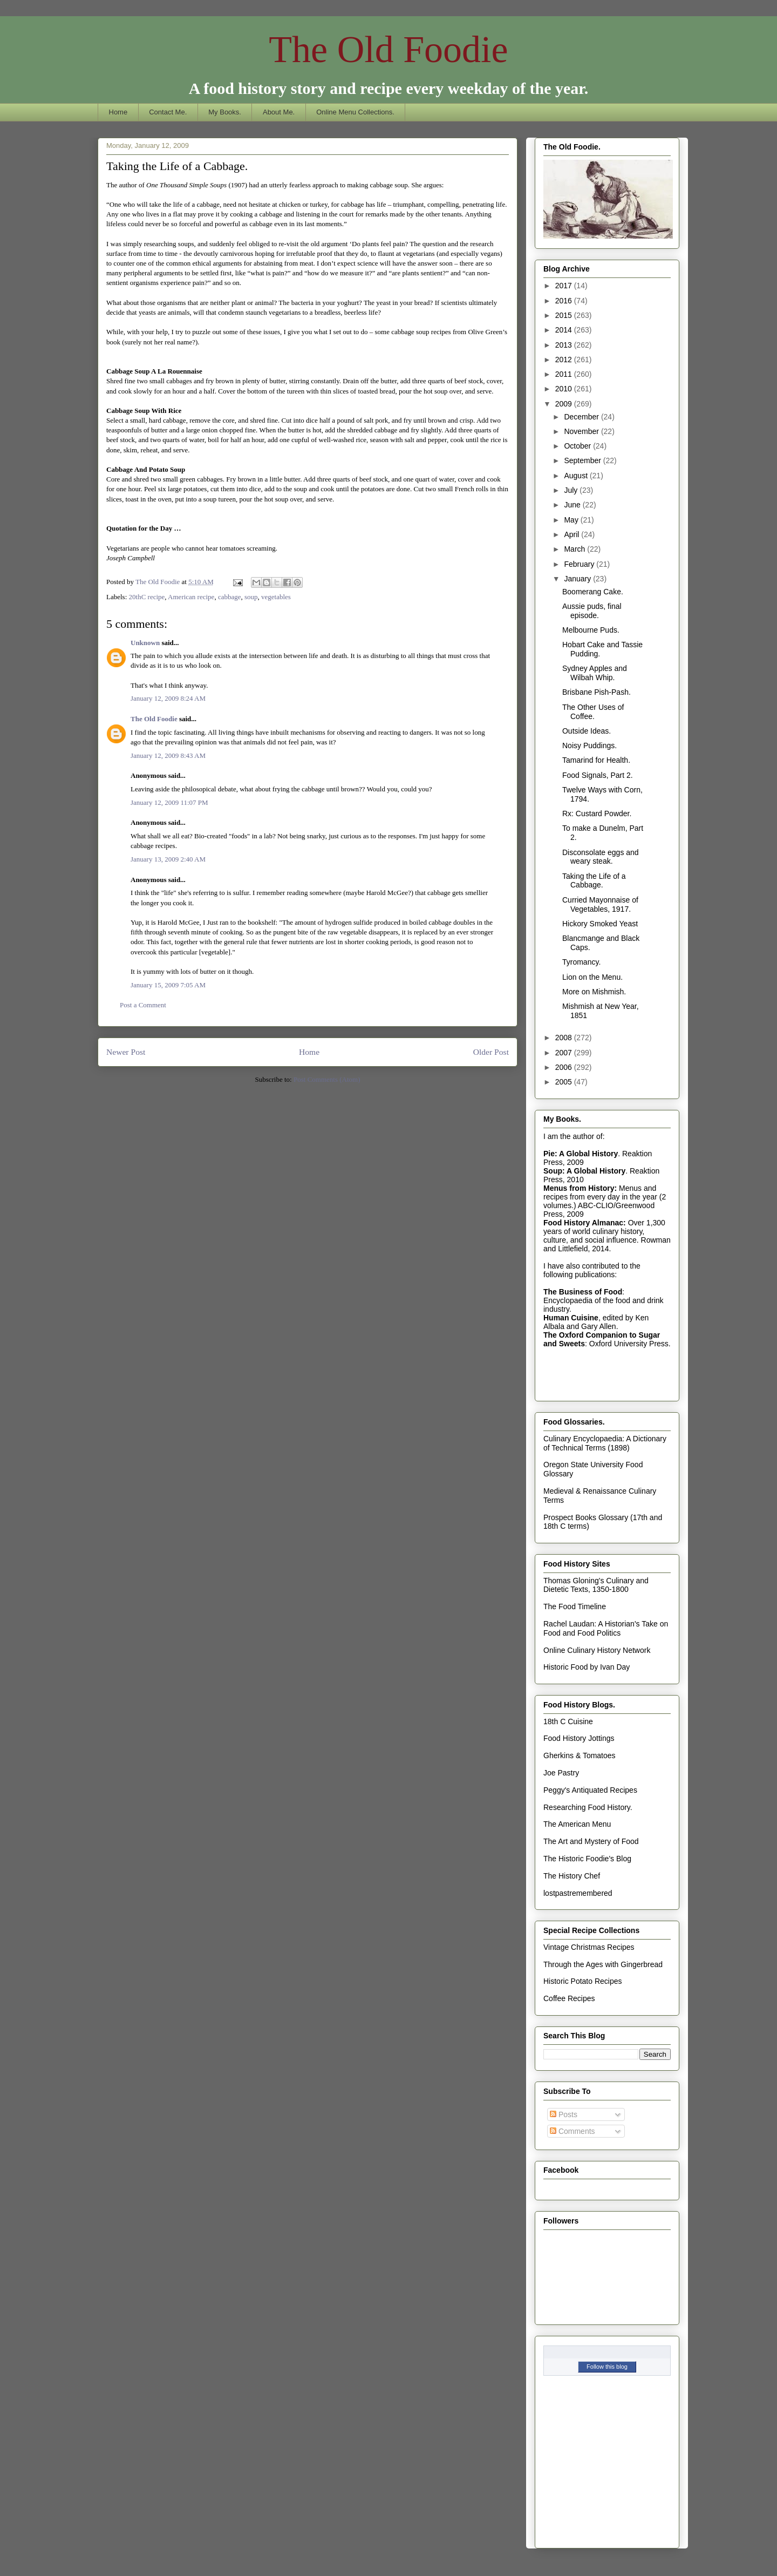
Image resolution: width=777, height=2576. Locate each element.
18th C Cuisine (568, 1721)
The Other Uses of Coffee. (593, 712)
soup (251, 597)
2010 (564, 388)
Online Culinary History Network (596, 1650)
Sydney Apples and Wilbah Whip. (594, 673)
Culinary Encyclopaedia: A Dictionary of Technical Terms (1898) (604, 1443)
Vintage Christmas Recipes (589, 1947)
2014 (564, 330)
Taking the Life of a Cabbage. (594, 881)
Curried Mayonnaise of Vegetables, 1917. (600, 904)
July (572, 490)
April (572, 534)
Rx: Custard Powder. (596, 813)
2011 (564, 374)
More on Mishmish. (594, 991)
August (576, 475)
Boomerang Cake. (592, 591)
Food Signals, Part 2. (597, 775)
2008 (564, 1037)
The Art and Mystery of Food (591, 1841)
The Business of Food (582, 1291)
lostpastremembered (577, 1893)
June (573, 504)
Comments (572, 2131)
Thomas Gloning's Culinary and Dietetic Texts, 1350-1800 (596, 1585)
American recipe (191, 597)
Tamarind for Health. (596, 760)
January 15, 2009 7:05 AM (168, 985)
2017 (564, 285)
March (575, 549)
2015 (564, 315)
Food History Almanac (583, 1222)
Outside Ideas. (586, 731)
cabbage (229, 597)
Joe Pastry (561, 1772)
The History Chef (571, 1876)
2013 (564, 345)
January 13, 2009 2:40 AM (168, 859)
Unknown (145, 643)
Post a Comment (143, 1005)
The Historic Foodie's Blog (587, 1858)
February (580, 564)
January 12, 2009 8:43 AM (168, 755)
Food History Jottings (579, 1738)
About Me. (279, 112)
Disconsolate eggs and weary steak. (600, 857)
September (583, 460)
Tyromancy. (581, 962)
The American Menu (577, 1824)
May (572, 520)
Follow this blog (607, 2366)
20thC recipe (147, 597)
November (582, 431)
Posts (563, 2114)
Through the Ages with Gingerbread (603, 1964)
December (582, 416)
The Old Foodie (388, 49)
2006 (564, 1067)
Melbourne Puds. (590, 630)
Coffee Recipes (569, 1998)
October (578, 446)
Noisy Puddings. (589, 745)
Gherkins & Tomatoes (579, 1755)
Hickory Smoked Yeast (600, 923)
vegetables (276, 597)
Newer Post (125, 1051)
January (578, 578)
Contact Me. (168, 112)
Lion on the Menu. (592, 977)
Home (118, 112)
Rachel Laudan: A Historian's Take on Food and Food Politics (605, 1628)
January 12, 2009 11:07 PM (169, 802)
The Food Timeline (574, 1606)
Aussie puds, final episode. (592, 611)
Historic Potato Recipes (582, 1981)
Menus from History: (580, 1188)
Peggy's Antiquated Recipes (590, 1790)
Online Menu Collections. (355, 112)
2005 (564, 1081)
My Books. (224, 112)
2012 (564, 359)
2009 (564, 403)
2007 (564, 1052)
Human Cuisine (570, 1317)
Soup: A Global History (584, 1171)
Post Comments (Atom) (327, 1079)
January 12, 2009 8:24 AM (168, 698)
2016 (564, 300)
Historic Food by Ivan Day (586, 1667)
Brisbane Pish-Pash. (596, 692)
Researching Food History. (587, 1807)
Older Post (491, 1051)
